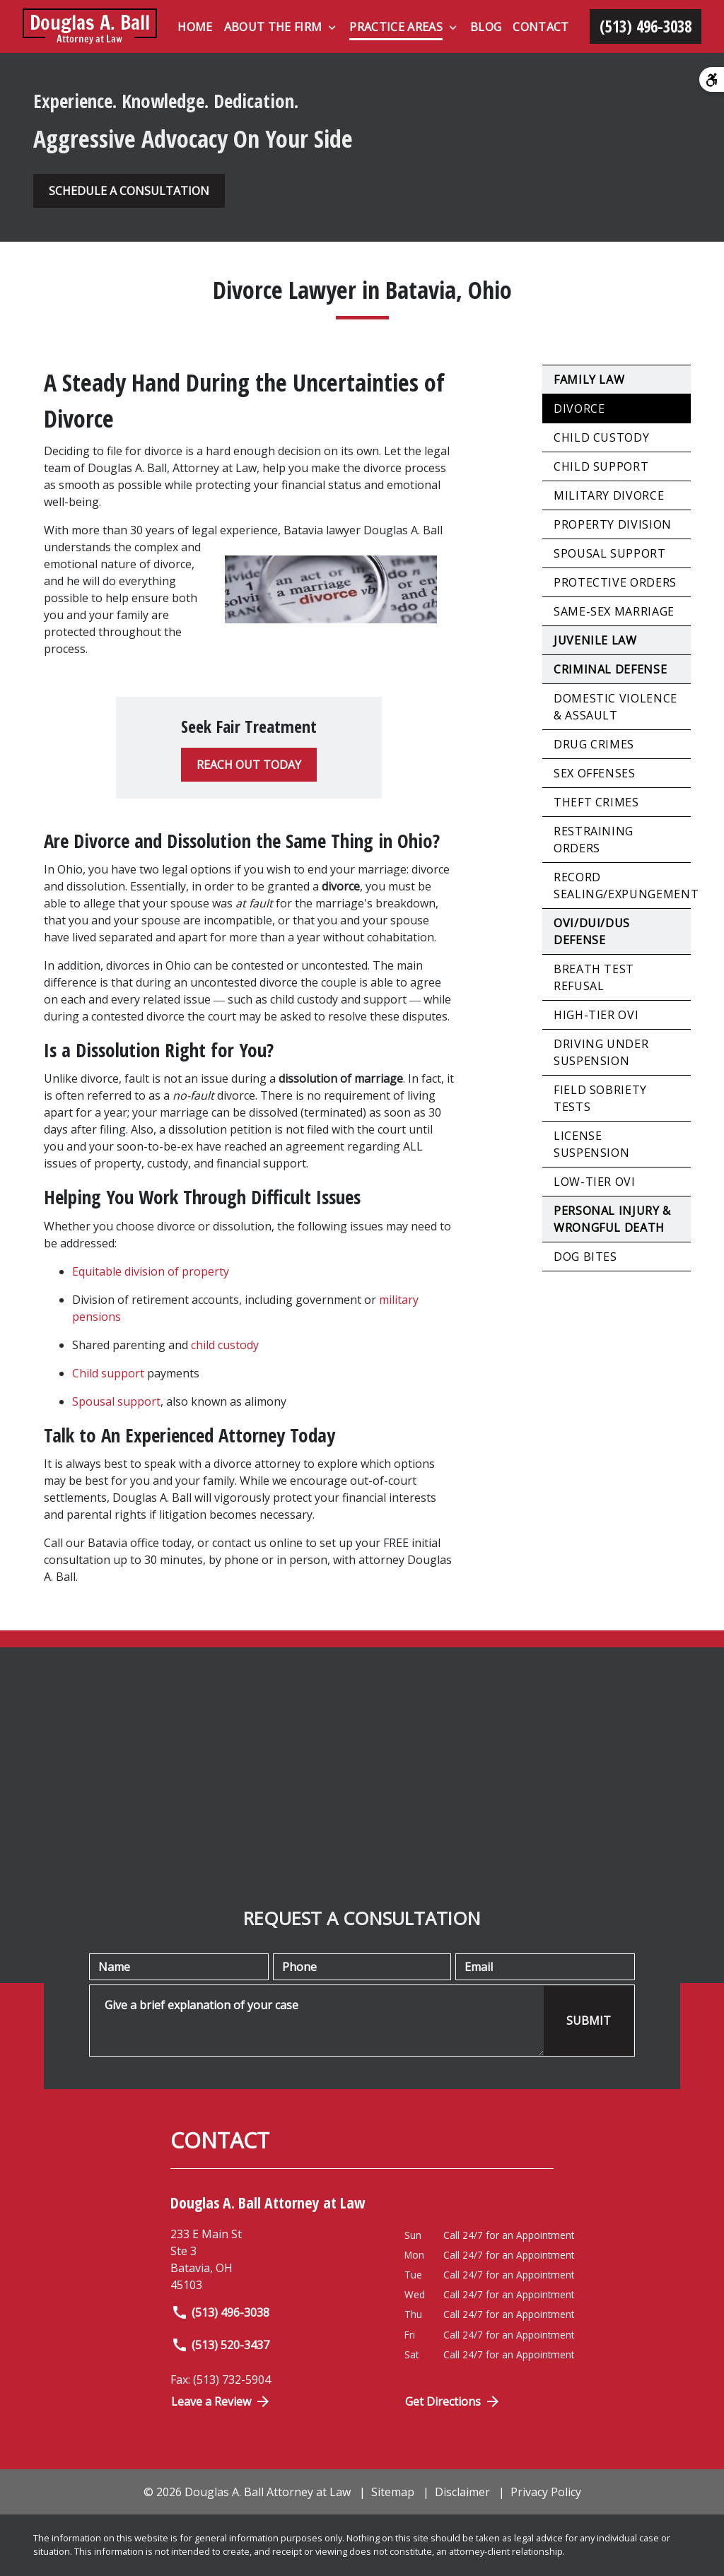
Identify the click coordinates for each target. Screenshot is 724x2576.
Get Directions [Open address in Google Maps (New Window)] (453, 2401)
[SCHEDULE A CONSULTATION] (129, 191)
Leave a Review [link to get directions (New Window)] (221, 2401)
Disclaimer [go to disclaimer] (462, 2492)
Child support (108, 1373)
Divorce (579, 408)
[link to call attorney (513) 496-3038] (645, 27)
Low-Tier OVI (595, 1181)
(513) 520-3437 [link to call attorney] (220, 2344)
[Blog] (486, 27)
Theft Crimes (596, 802)
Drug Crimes (594, 744)
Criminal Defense (610, 669)
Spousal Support (610, 553)
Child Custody (601, 437)
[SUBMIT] (589, 2021)
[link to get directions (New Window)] (276, 2259)
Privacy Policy (545, 2492)
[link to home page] (90, 26)
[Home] (195, 27)
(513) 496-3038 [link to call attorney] (220, 2312)
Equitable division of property (150, 1271)
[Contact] (540, 27)
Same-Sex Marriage (614, 611)
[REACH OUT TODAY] (249, 765)
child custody (225, 1345)
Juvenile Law (595, 640)
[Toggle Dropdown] (331, 27)
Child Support (601, 466)
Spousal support (116, 1401)
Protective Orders (615, 582)
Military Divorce (609, 495)
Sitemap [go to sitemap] (392, 2492)
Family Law (589, 379)
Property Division (613, 524)
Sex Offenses (595, 773)
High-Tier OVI (596, 1015)
